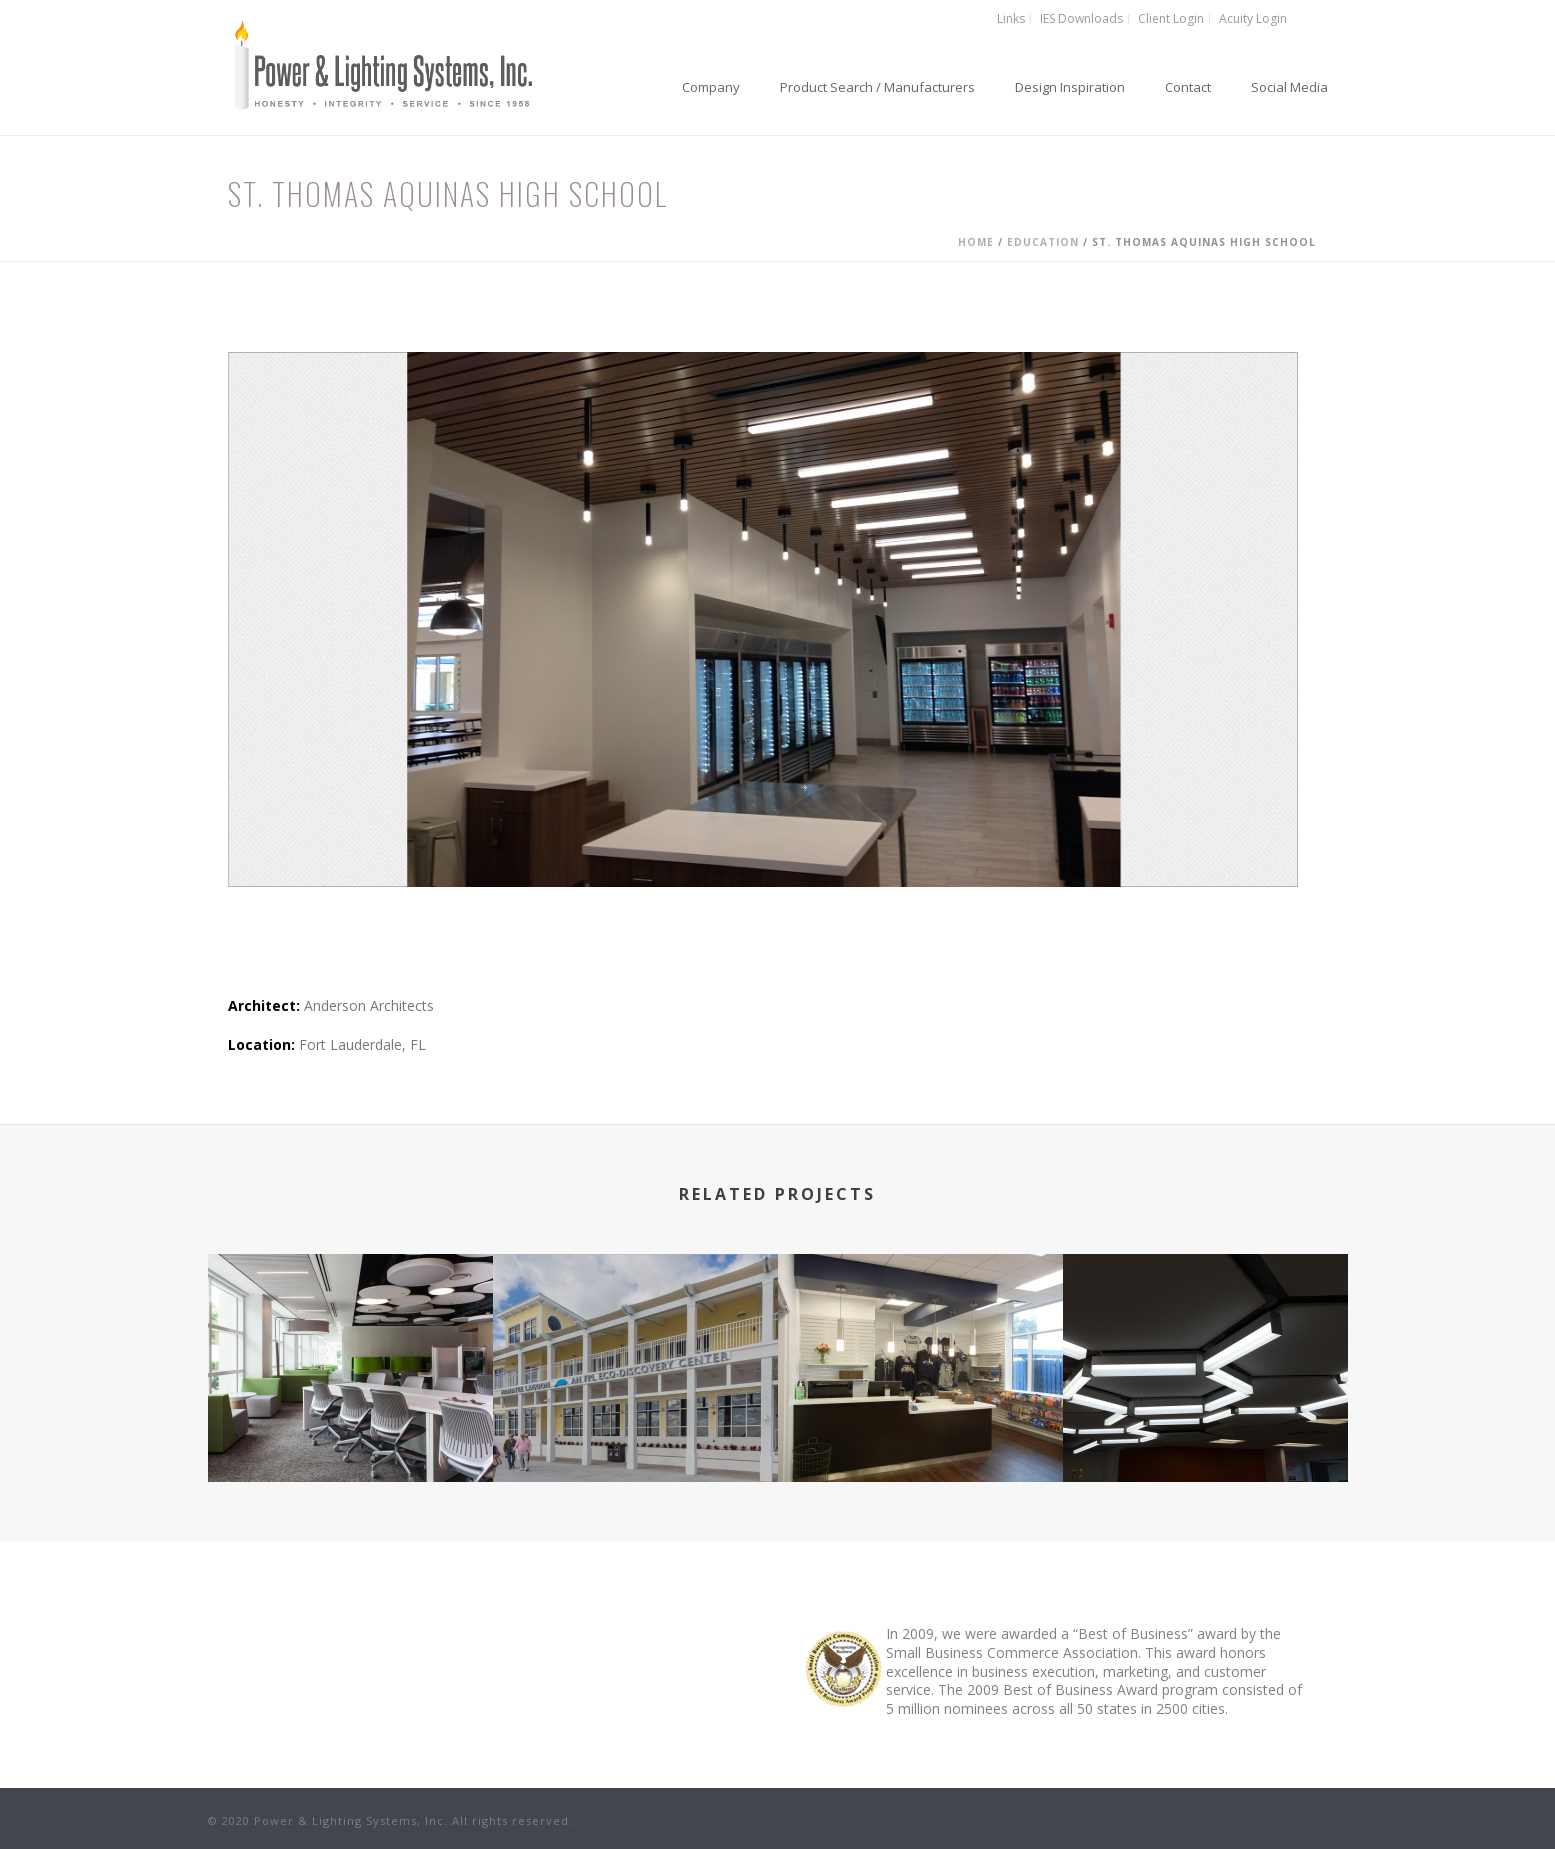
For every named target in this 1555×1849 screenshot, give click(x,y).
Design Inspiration (1070, 87)
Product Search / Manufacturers (877, 87)
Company (711, 87)
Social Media (1289, 87)
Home (976, 242)
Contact (1188, 87)
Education (1043, 242)
